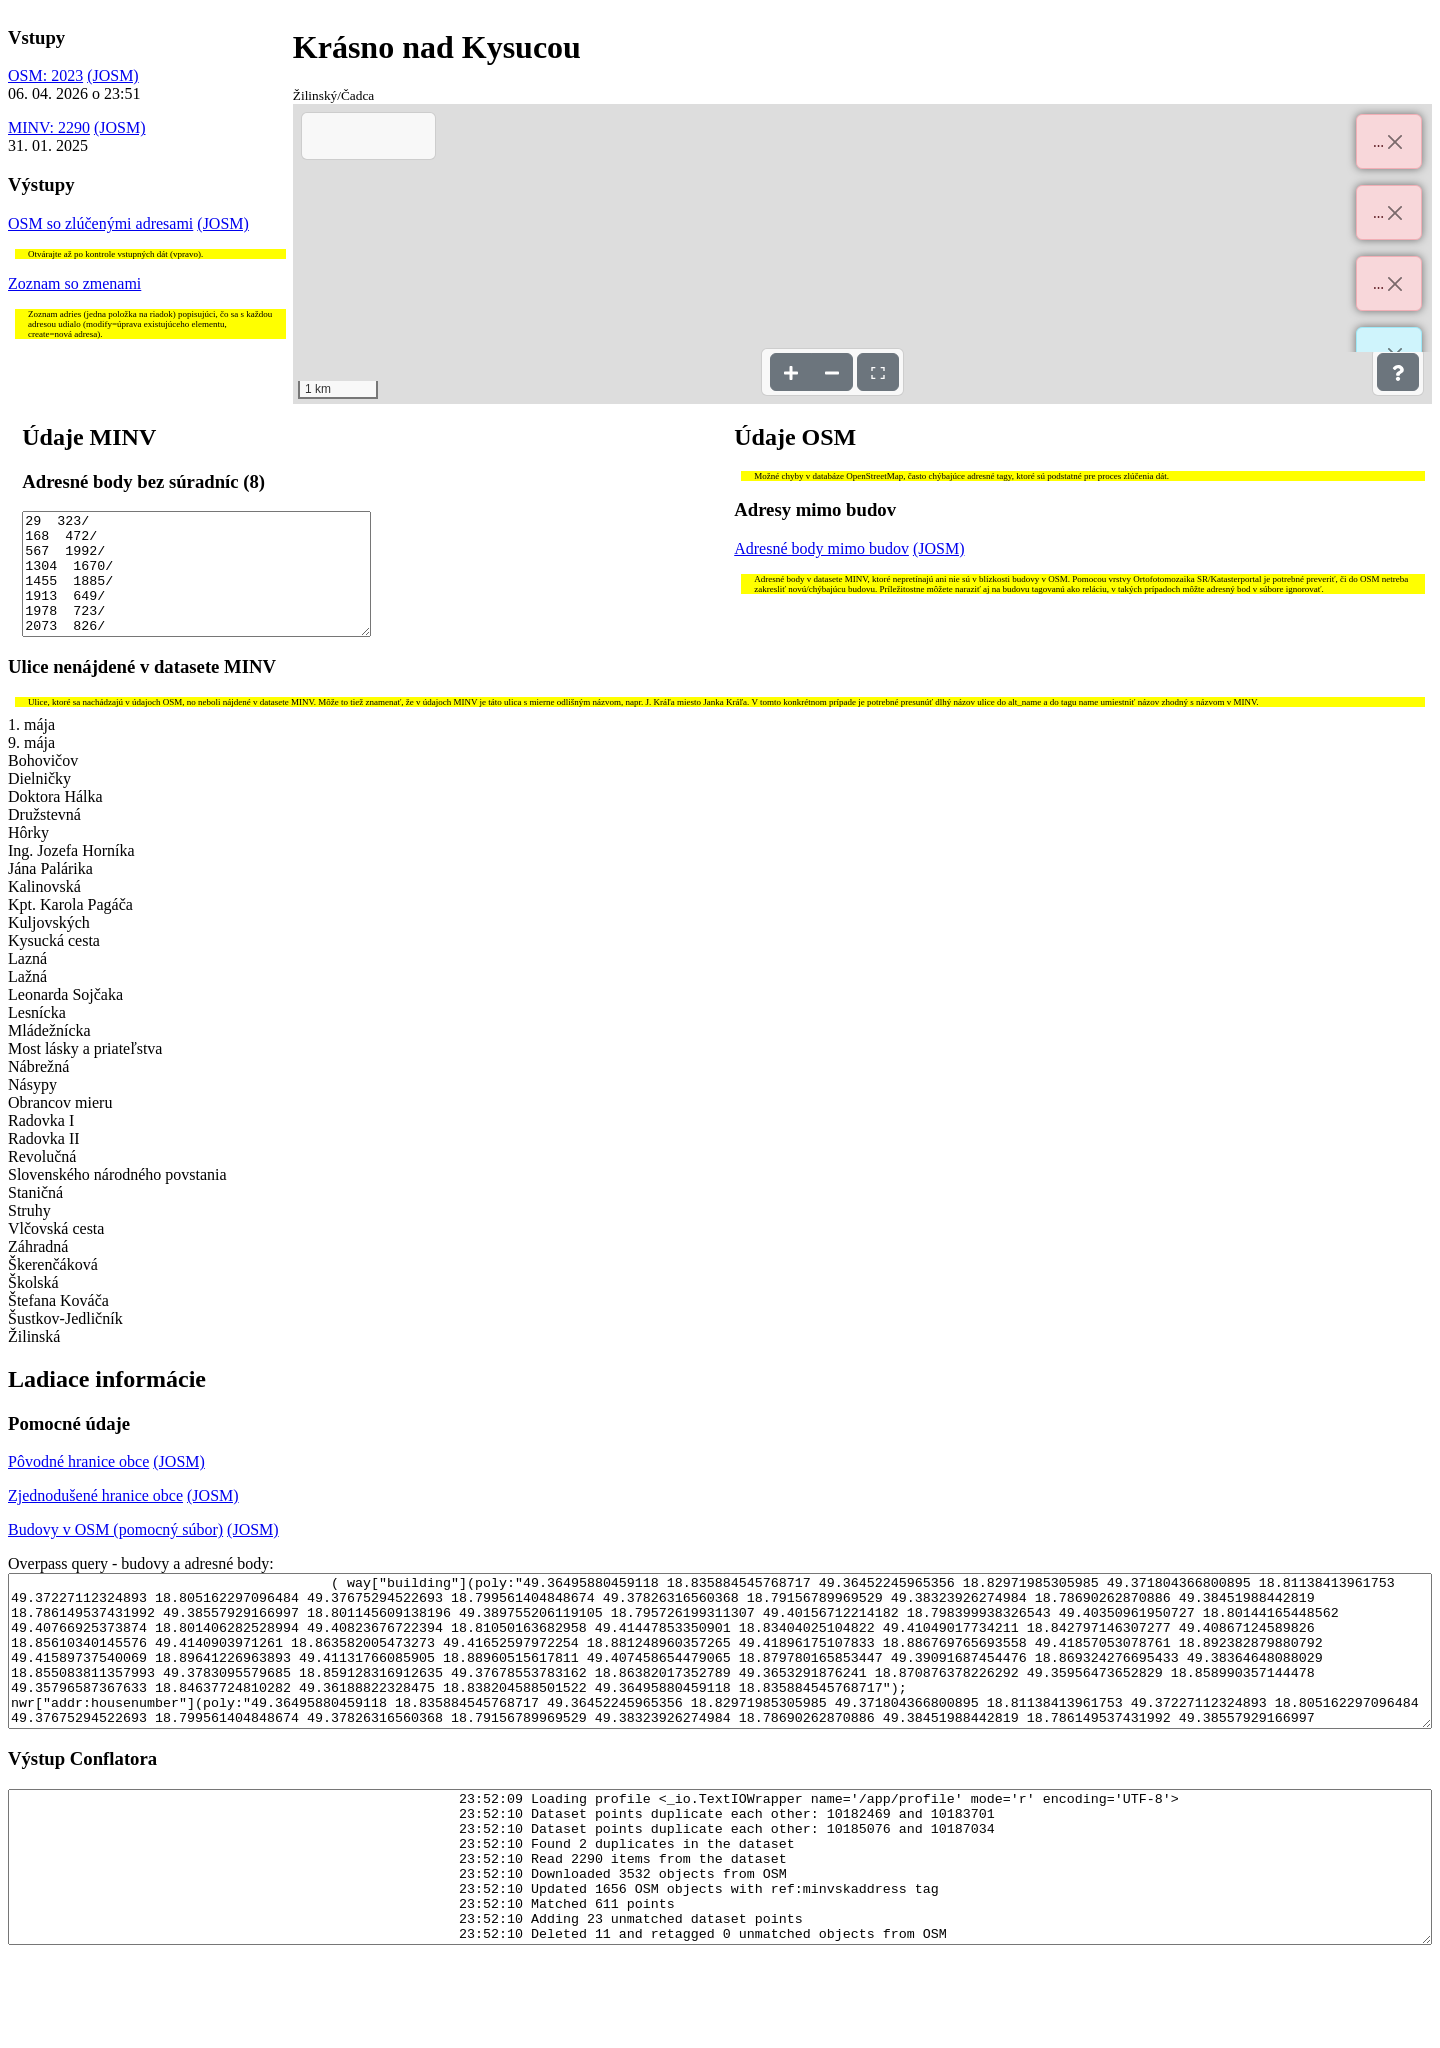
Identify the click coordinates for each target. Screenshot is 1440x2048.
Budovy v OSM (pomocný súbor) (115, 1553)
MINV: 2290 (49, 127)
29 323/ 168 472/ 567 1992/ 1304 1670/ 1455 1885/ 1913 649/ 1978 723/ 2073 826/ (196, 586)
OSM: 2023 (45, 75)
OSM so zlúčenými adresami (100, 223)
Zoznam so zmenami (74, 283)
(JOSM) (113, 75)
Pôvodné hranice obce (78, 1485)
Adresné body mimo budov (821, 548)
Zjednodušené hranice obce (95, 1519)
